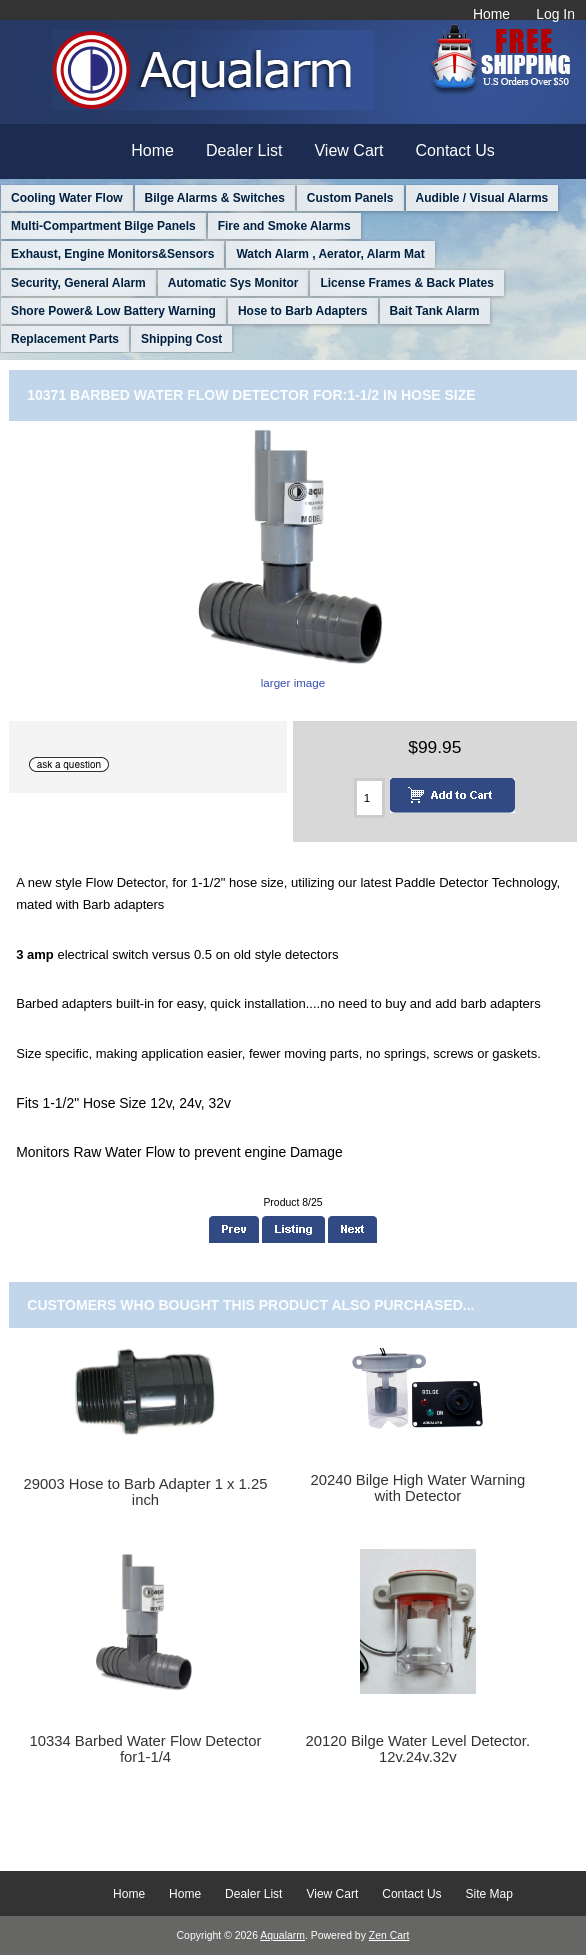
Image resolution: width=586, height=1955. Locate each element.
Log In (555, 14)
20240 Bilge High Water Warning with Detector (417, 1488)
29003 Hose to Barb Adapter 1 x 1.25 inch (145, 1492)
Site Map (489, 1894)
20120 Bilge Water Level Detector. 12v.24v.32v (418, 1749)
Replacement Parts (65, 339)
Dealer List (244, 150)
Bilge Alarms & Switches (215, 198)
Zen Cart (389, 1935)
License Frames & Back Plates (406, 283)
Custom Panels (350, 198)
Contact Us (455, 150)
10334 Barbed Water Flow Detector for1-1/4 (146, 1749)
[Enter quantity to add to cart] (369, 798)
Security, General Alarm (78, 283)
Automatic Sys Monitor (233, 283)
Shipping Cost (181, 339)
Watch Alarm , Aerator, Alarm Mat (330, 254)
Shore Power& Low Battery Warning (113, 311)
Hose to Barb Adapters (303, 311)
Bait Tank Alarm (435, 311)
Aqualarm (282, 1935)
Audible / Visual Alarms (482, 198)
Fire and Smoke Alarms (284, 226)
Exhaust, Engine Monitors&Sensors (112, 254)
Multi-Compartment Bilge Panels (103, 226)
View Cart (348, 150)
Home (491, 14)
